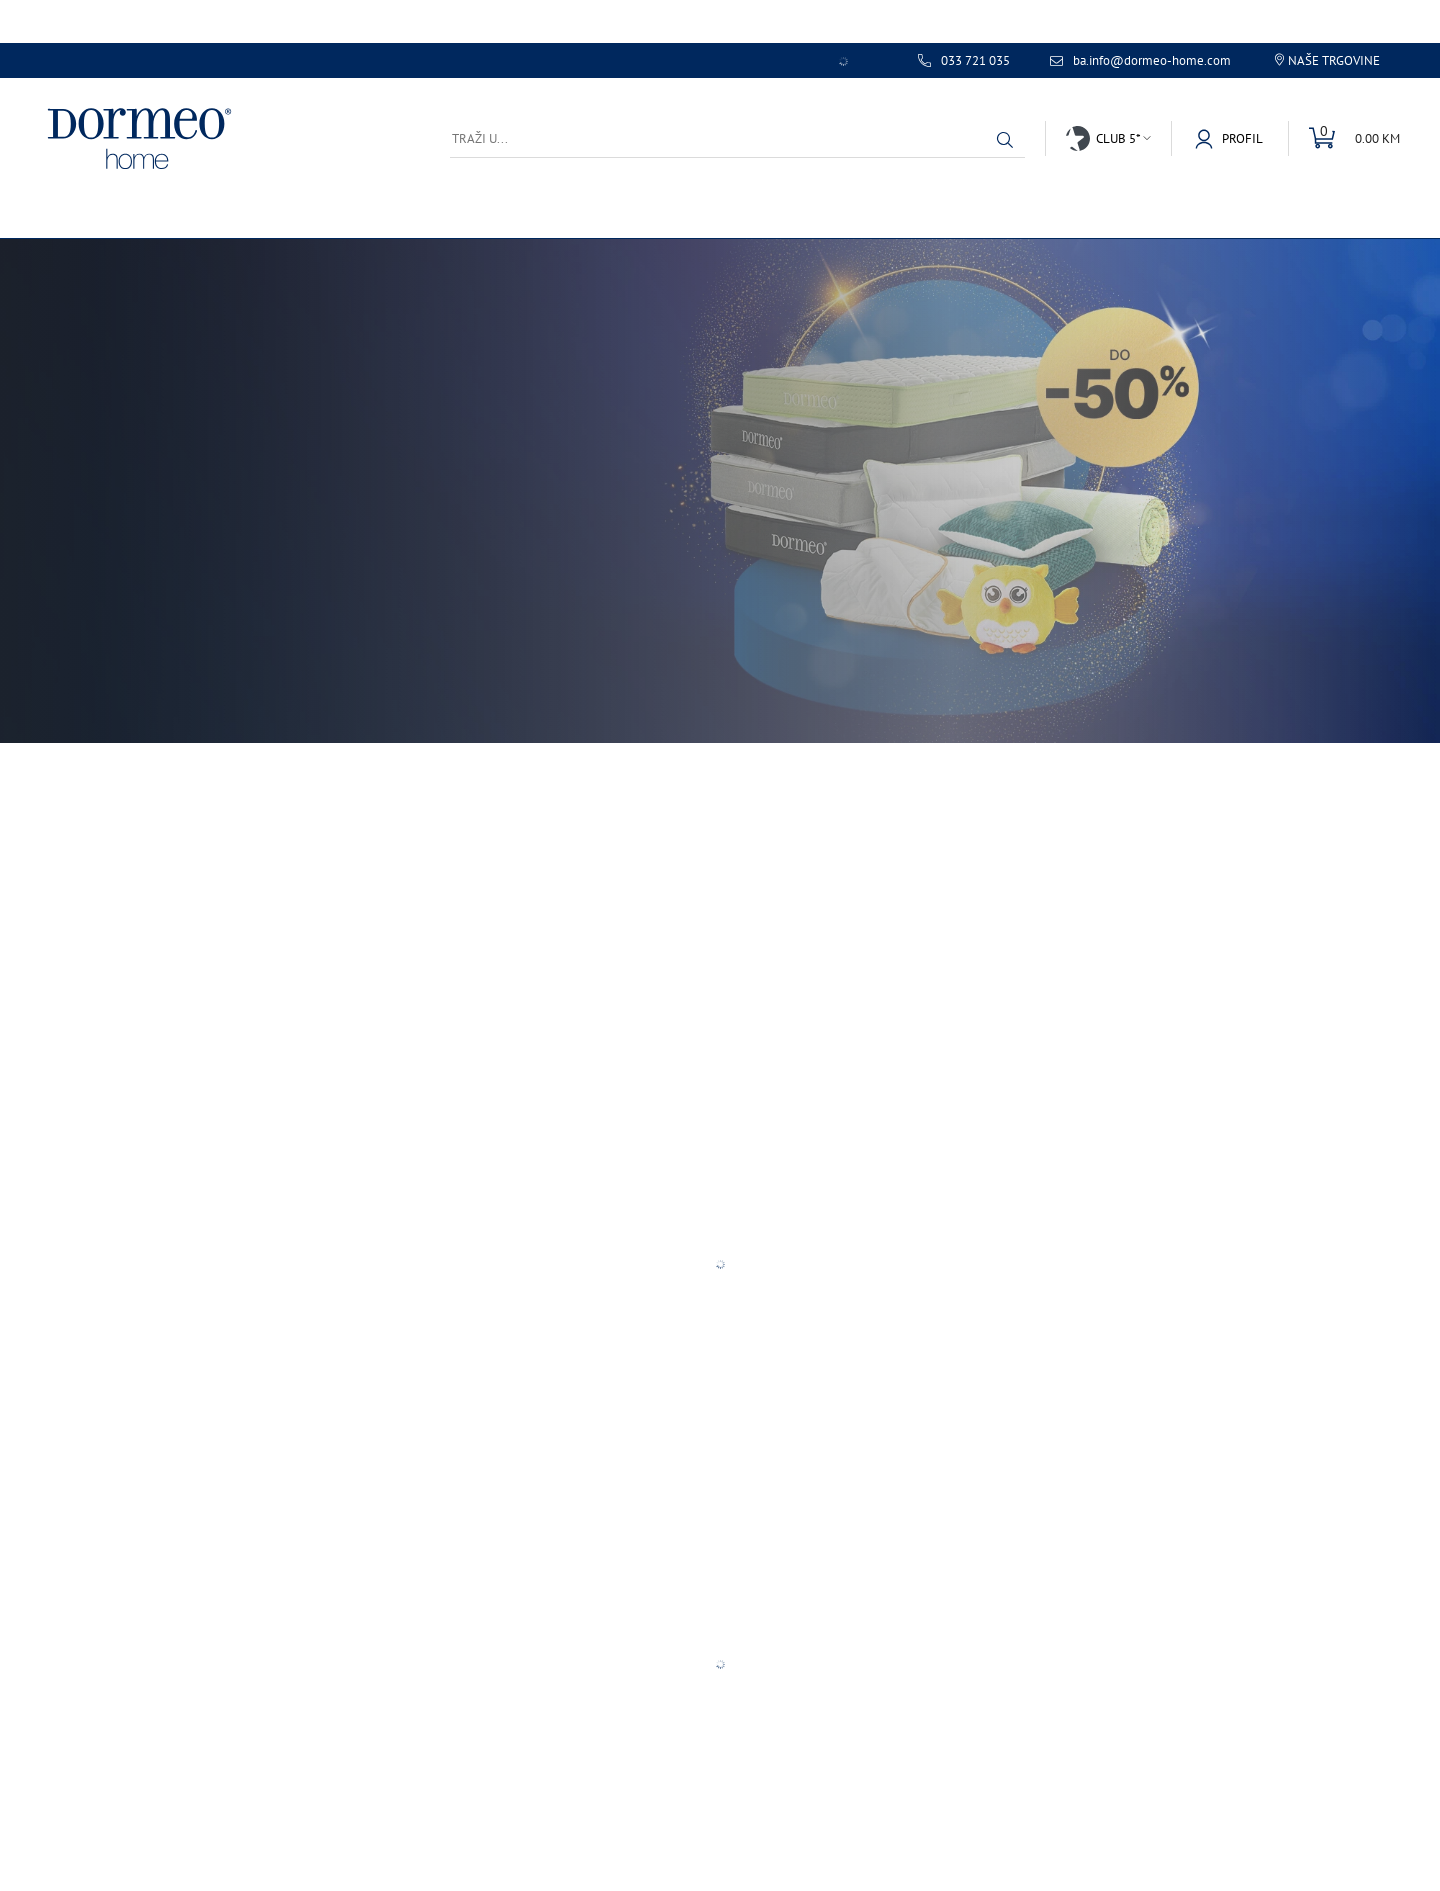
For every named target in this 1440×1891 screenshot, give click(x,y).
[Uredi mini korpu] (1344, 138)
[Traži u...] (737, 138)
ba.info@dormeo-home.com (1152, 61)
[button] (1005, 140)
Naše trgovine (1334, 60)
